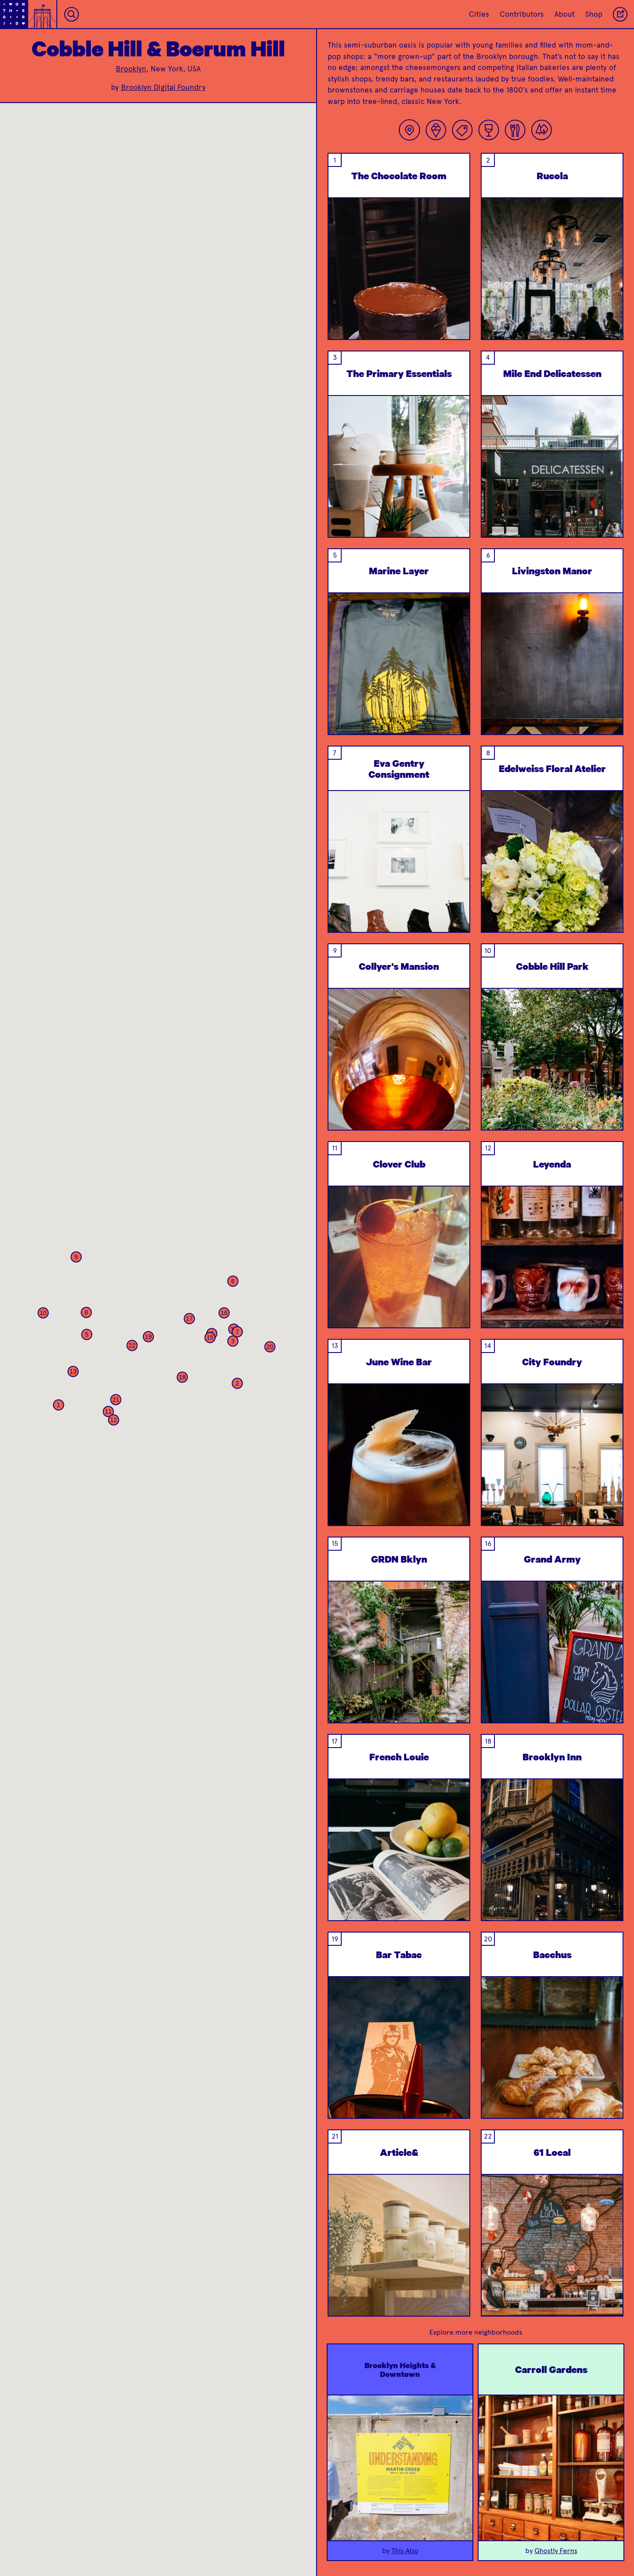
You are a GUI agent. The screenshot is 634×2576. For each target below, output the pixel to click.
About (564, 14)
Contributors (522, 14)
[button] (58, 1405)
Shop (593, 14)
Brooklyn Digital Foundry (163, 87)
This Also (404, 2550)
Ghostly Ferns (555, 2550)
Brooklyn (131, 68)
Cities (479, 14)
